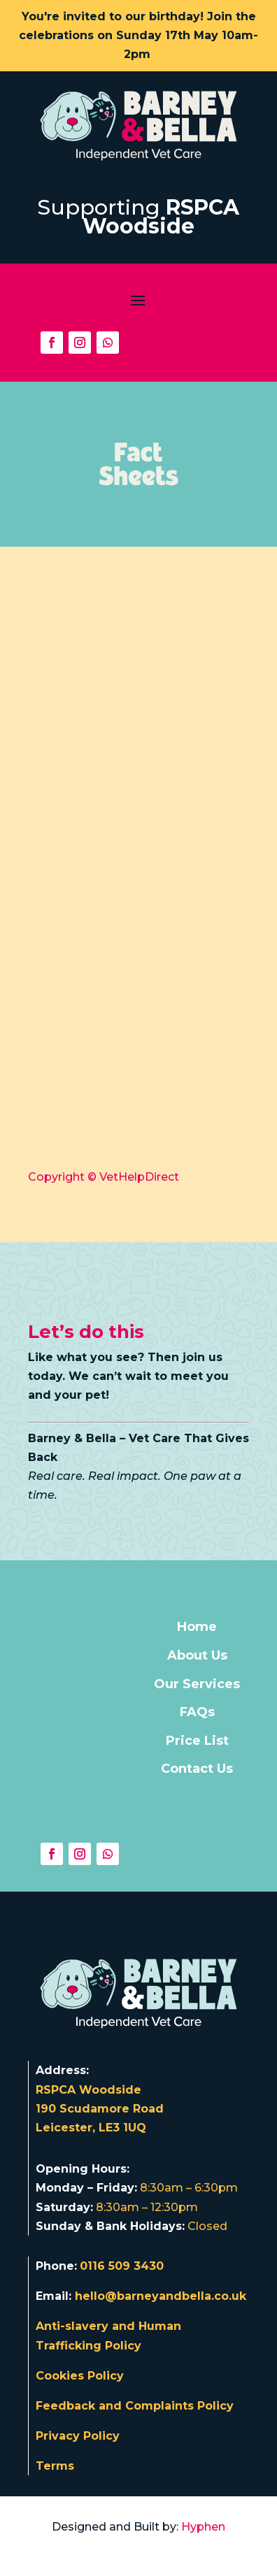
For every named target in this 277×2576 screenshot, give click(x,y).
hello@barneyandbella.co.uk (160, 2296)
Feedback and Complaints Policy (135, 2405)
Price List (197, 1740)
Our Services (197, 1684)
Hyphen (203, 2526)
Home (197, 1626)
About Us (197, 1655)
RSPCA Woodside (161, 216)
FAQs (197, 1712)
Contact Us (197, 1768)
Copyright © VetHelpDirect (103, 1176)
